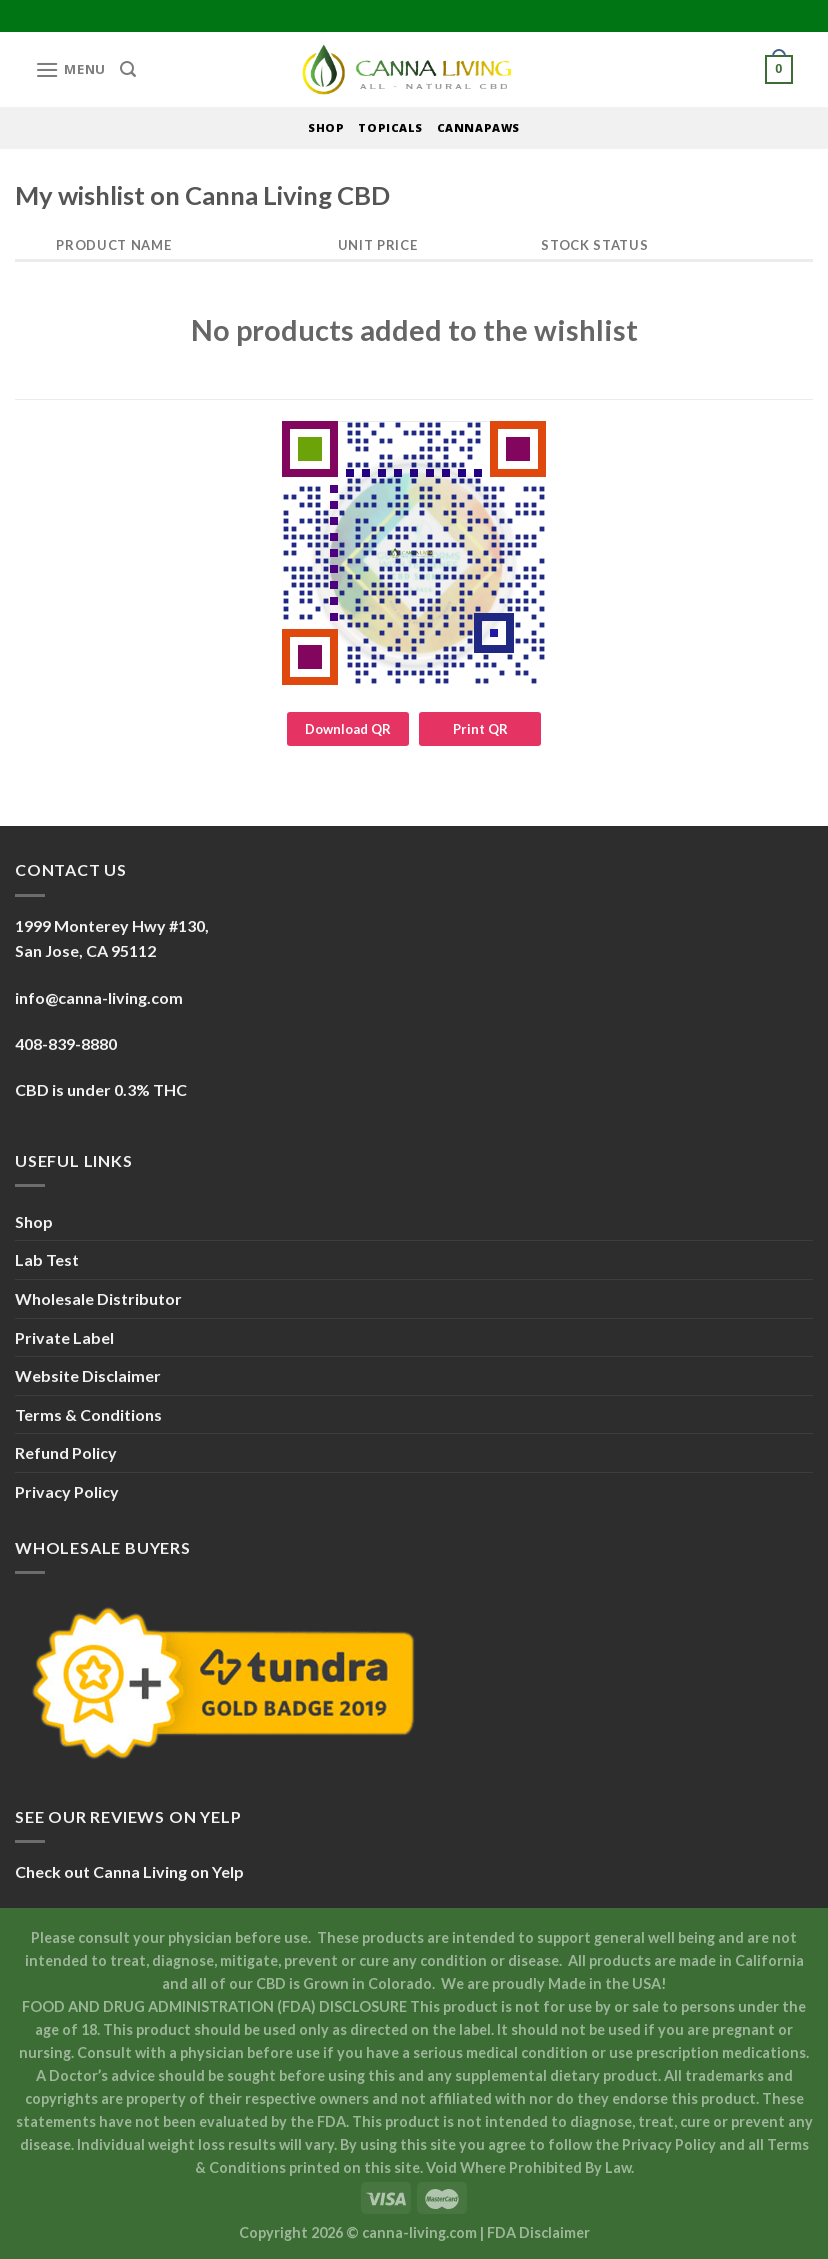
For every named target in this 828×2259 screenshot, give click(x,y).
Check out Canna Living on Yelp (129, 1871)
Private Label (64, 1337)
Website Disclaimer (88, 1375)
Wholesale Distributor (98, 1298)
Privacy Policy (67, 1491)
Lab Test (47, 1259)
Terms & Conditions (88, 1414)
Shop (34, 1221)
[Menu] (70, 69)
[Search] (128, 69)
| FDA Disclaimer (535, 2232)
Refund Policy (66, 1452)
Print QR (480, 729)
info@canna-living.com (99, 997)
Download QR (348, 729)
